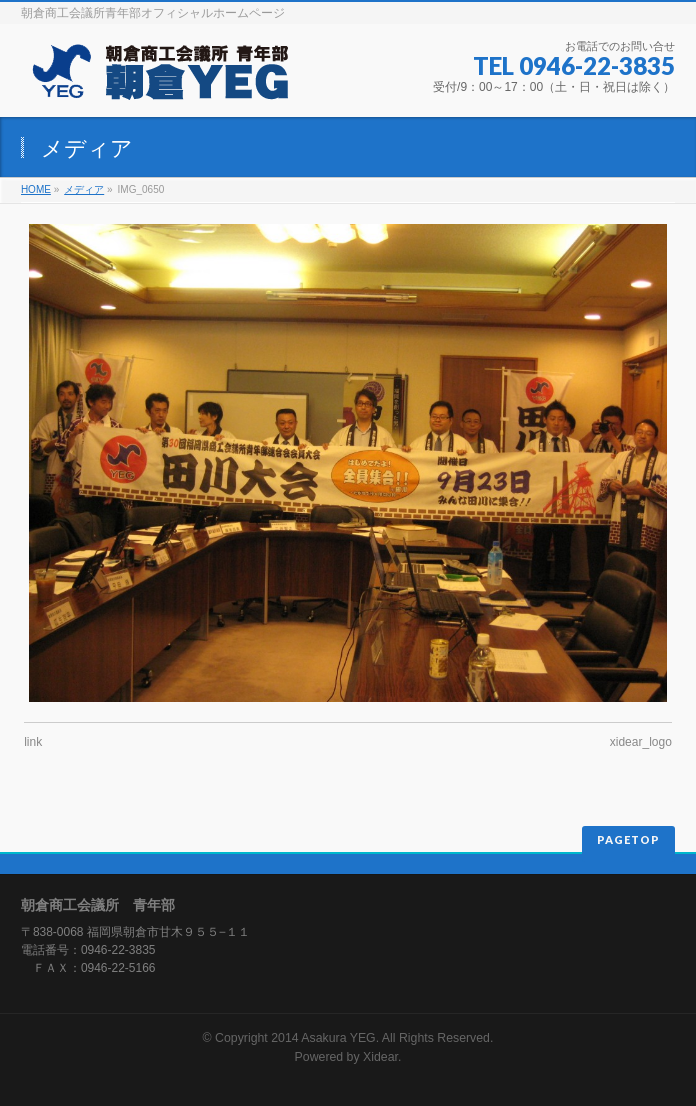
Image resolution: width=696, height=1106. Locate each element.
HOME (36, 189)
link (33, 742)
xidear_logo (641, 742)
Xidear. (382, 1057)
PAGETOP (628, 839)
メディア (84, 189)
